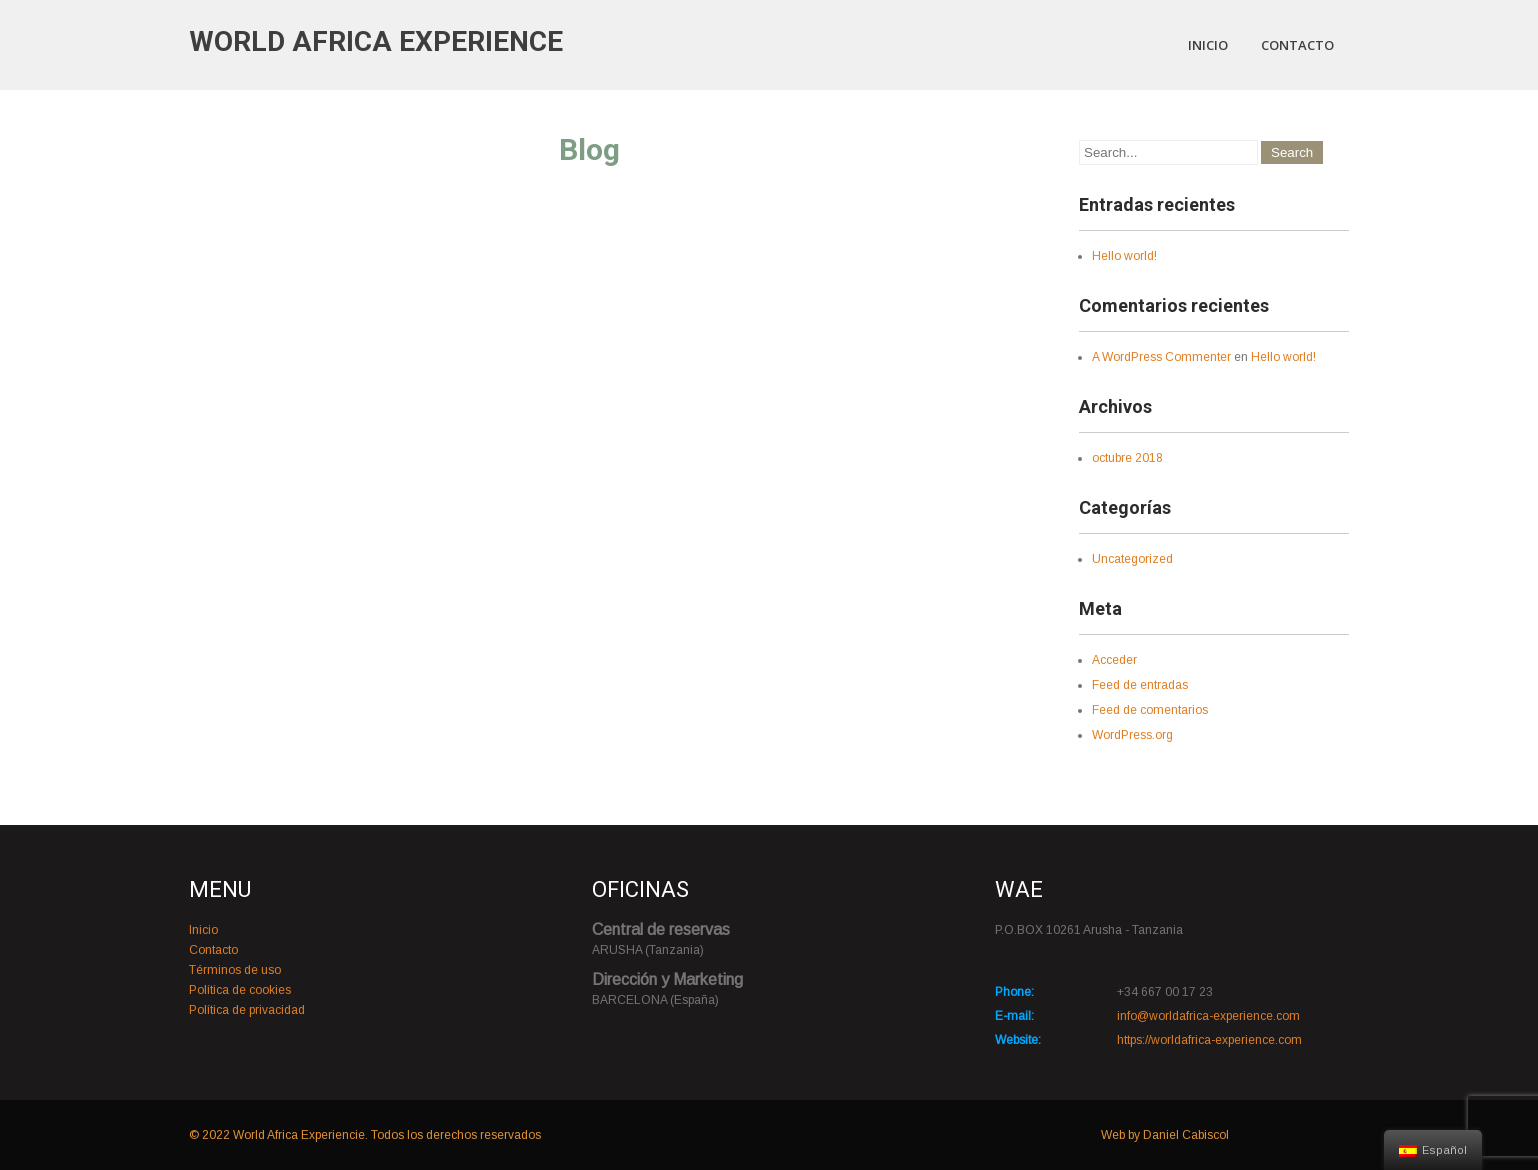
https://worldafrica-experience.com (1209, 1040)
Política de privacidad (247, 1010)
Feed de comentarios (1150, 710)
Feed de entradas (1140, 685)
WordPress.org (1132, 735)
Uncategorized (1132, 559)
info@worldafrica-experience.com (1208, 1016)
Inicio (1208, 45)
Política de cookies (240, 990)
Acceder (1114, 660)
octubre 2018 (1127, 458)
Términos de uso (235, 970)
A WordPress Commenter (1161, 357)
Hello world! (1124, 256)
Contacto (1297, 45)
